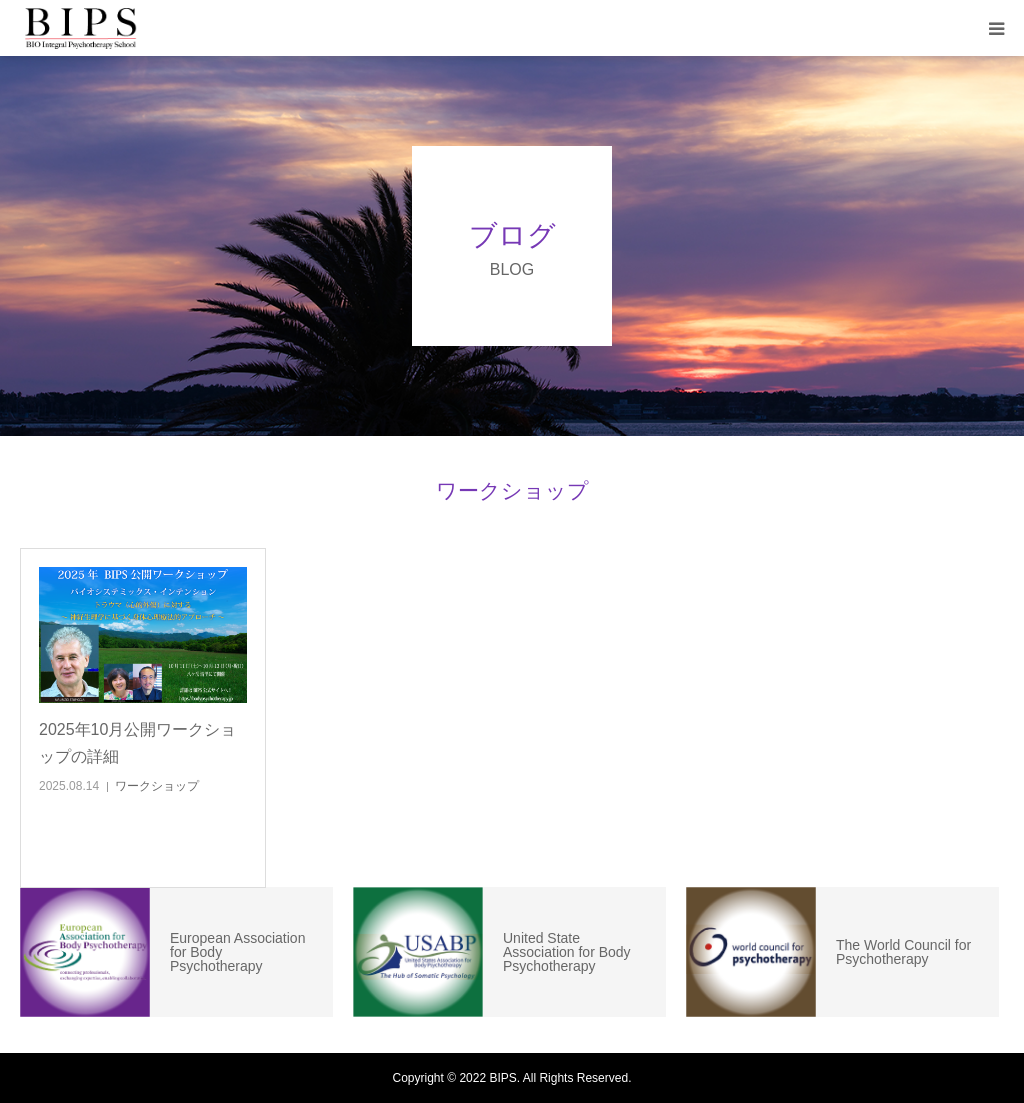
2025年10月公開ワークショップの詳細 (137, 743)
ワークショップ (157, 786)
